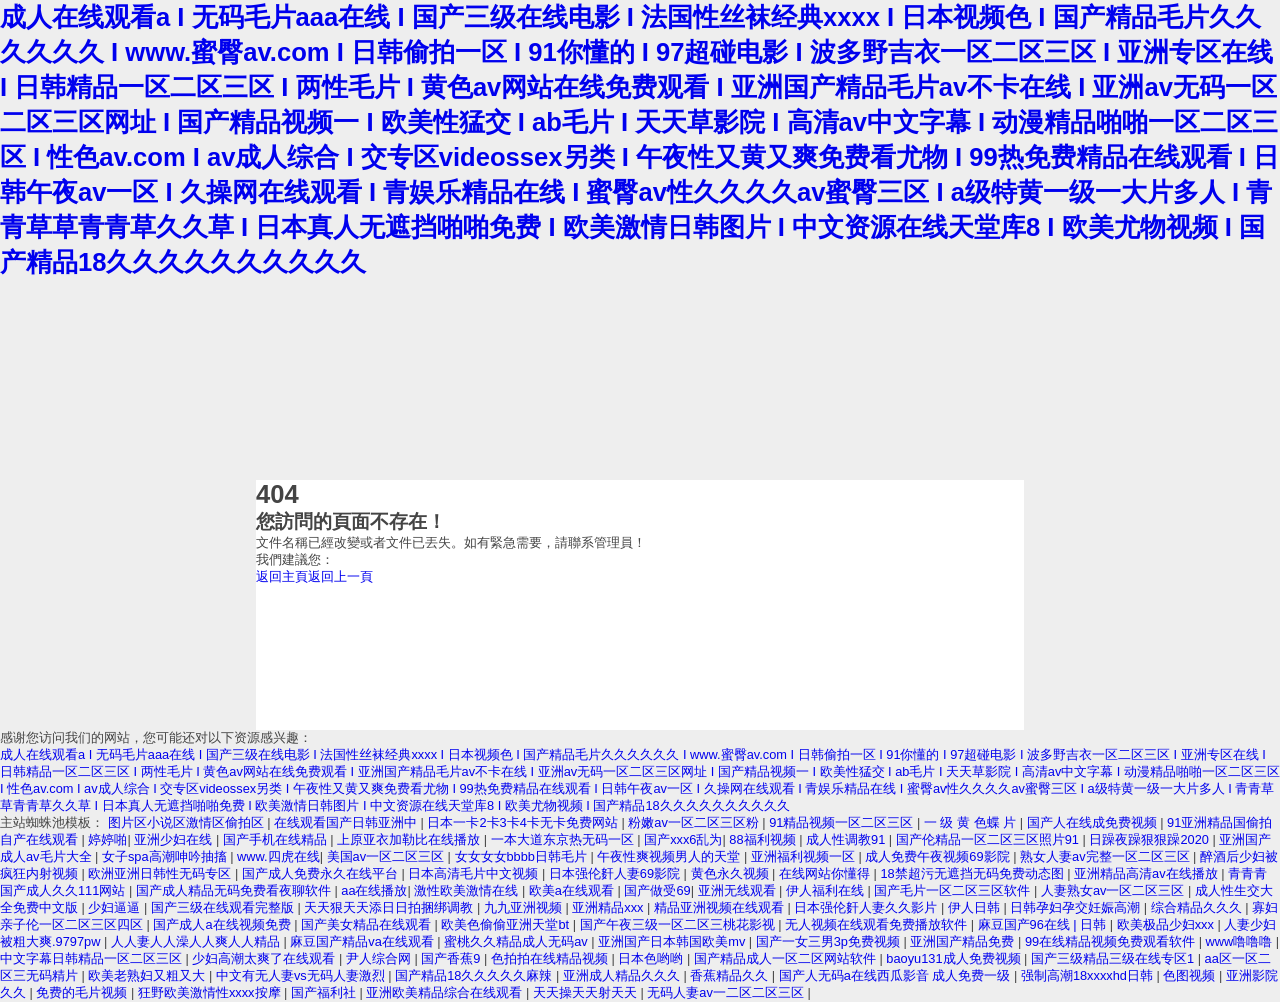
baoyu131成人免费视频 (955, 958)
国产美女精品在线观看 (368, 924)
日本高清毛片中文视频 (475, 873)
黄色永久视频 (732, 873)
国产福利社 (325, 992)
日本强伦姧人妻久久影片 (867, 907)
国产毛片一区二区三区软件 (954, 890)
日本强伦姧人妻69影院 (616, 873)
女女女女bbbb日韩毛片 (523, 856)
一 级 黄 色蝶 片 (972, 822)
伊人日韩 (976, 907)
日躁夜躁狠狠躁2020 (1150, 839)
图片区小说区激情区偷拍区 (188, 822)
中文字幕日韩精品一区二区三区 (93, 958)
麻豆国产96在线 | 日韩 (1044, 924)
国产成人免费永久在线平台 (322, 873)
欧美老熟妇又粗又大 (148, 975)
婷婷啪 (107, 839)
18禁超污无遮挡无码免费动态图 (973, 873)
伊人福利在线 (827, 890)
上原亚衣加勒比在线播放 (410, 839)
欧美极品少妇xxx (1167, 924)
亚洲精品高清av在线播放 (1147, 873)
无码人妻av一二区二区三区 (727, 992)
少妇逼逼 (116, 907)
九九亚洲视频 (525, 907)
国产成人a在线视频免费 (223, 924)
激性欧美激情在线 (468, 890)
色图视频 (1191, 975)
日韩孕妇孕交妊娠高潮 (1077, 907)
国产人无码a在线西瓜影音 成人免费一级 (896, 975)
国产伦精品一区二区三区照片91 (989, 839)
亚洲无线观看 (739, 890)
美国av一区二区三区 (387, 856)
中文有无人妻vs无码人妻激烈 (302, 975)
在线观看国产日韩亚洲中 (347, 822)
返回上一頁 (340, 576)
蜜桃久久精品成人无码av (517, 941)
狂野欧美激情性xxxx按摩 (211, 992)
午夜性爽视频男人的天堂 (670, 856)
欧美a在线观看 (573, 890)
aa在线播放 (374, 890)
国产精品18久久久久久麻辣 (475, 975)
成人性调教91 (847, 839)
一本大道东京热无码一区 (564, 839)
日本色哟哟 (652, 958)
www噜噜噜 (1241, 941)
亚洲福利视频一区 (805, 856)
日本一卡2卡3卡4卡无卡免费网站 (524, 822)
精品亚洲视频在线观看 (721, 907)
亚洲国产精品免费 (964, 941)
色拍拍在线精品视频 (551, 958)
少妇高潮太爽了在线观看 (265, 958)
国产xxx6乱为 (683, 839)
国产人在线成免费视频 (1094, 822)
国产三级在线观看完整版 (224, 907)
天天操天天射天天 (587, 992)
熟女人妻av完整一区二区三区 (1106, 856)
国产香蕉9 (452, 958)
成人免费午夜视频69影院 (939, 856)
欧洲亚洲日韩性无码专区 (161, 873)
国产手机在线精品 (277, 839)
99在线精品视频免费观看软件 (1112, 941)
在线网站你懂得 (826, 873)
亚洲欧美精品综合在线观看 (446, 992)
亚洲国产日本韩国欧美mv (673, 941)
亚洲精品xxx (609, 907)
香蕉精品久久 (731, 975)
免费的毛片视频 (83, 992)
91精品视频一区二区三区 (843, 822)
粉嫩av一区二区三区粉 (695, 822)
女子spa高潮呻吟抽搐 (166, 856)
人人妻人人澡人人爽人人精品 (197, 941)
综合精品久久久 (1198, 907)
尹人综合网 (380, 958)
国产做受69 (657, 890)
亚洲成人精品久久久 (623, 975)
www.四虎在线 (278, 856)
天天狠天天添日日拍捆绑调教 (390, 907)
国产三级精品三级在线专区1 (1114, 958)
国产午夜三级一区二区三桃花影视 (679, 924)
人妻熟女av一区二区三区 (1114, 890)
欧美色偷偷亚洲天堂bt (506, 924)
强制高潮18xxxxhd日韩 (1089, 975)
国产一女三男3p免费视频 (830, 941)
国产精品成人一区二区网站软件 (787, 958)
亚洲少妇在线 (175, 839)
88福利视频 (764, 839)
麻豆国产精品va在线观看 (363, 941)
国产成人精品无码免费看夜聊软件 (235, 890)
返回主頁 (282, 576)
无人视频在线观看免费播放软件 (878, 924)
